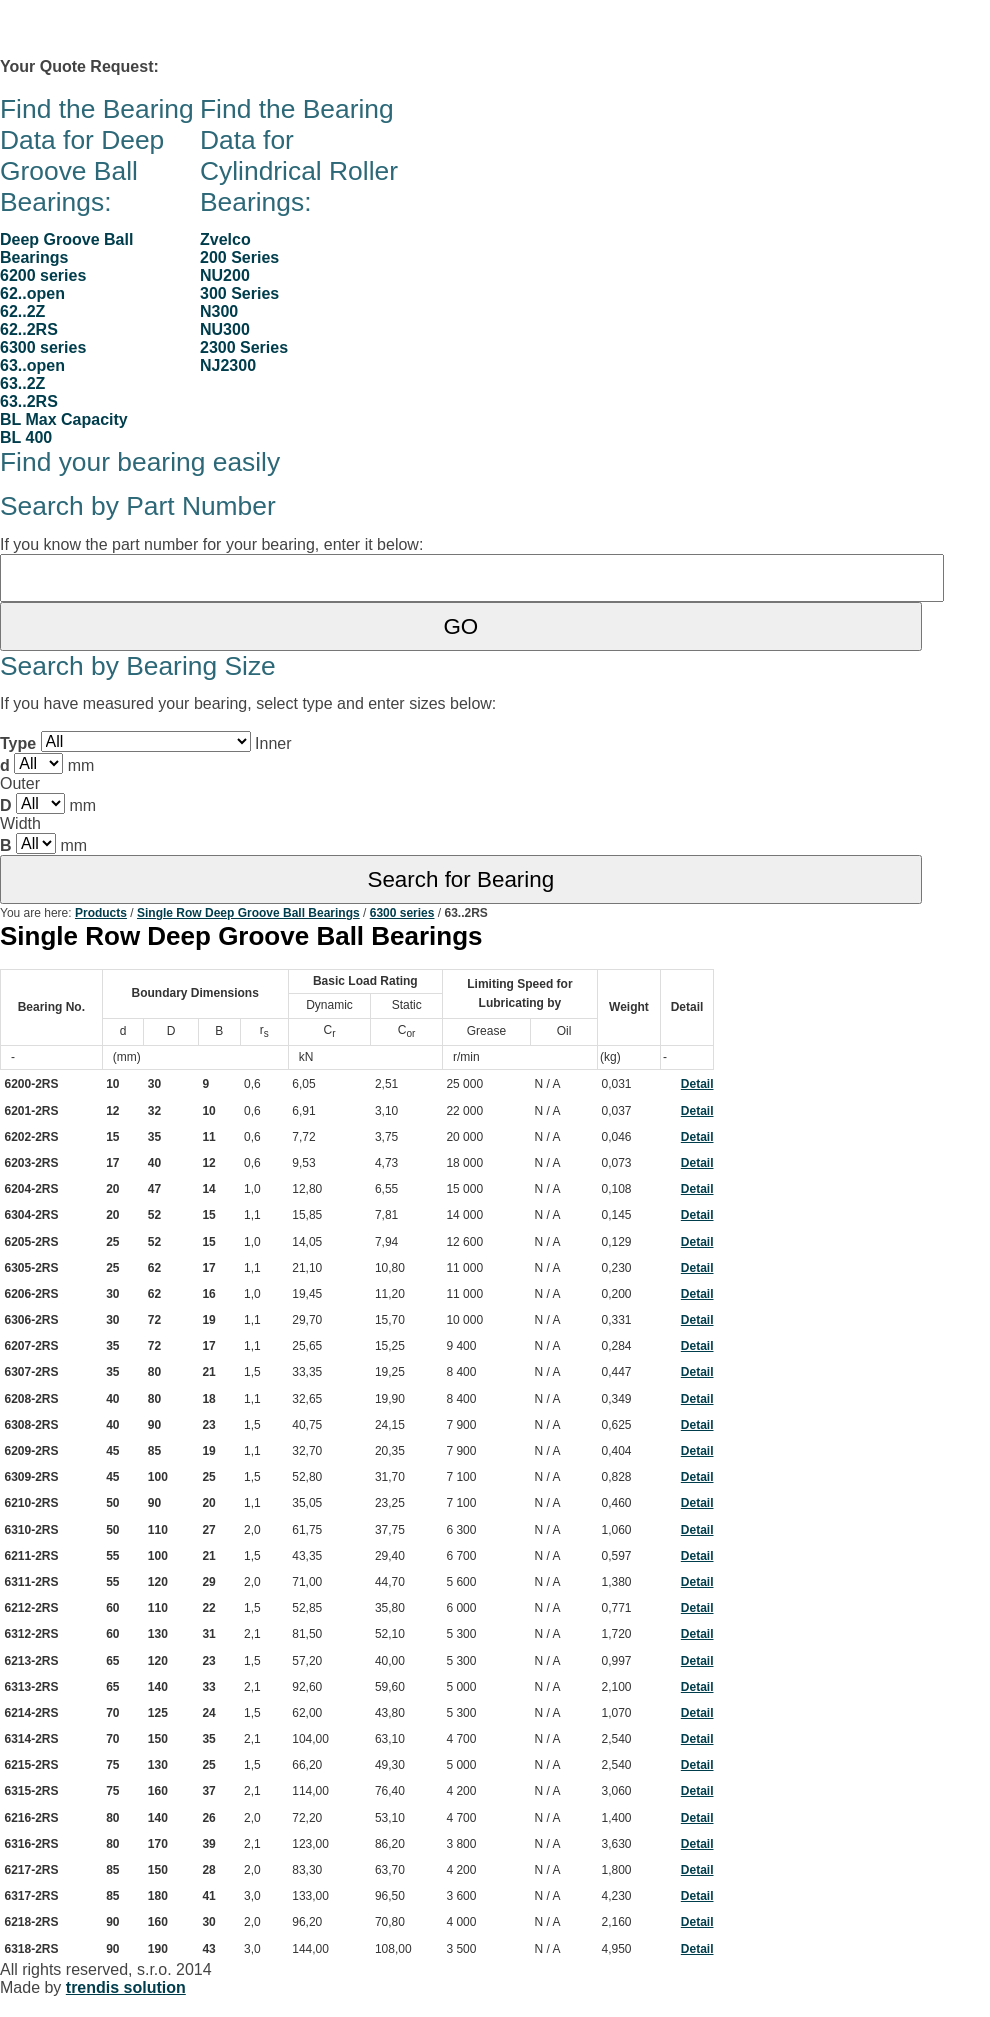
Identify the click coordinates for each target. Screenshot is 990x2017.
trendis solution (126, 1987)
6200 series (43, 275)
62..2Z (22, 311)
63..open (32, 365)
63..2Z (22, 383)
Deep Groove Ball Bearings (66, 248)
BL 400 (26, 437)
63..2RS (29, 401)
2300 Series (244, 347)
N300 (219, 311)
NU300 (225, 329)
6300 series (43, 347)
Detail (697, 1084)
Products (101, 913)
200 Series (239, 257)
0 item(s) (201, 66)
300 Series (239, 293)
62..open (32, 293)
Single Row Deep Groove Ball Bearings (248, 913)
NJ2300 (228, 365)
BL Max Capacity (64, 419)
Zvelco (225, 239)
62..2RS (29, 329)
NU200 (225, 275)
